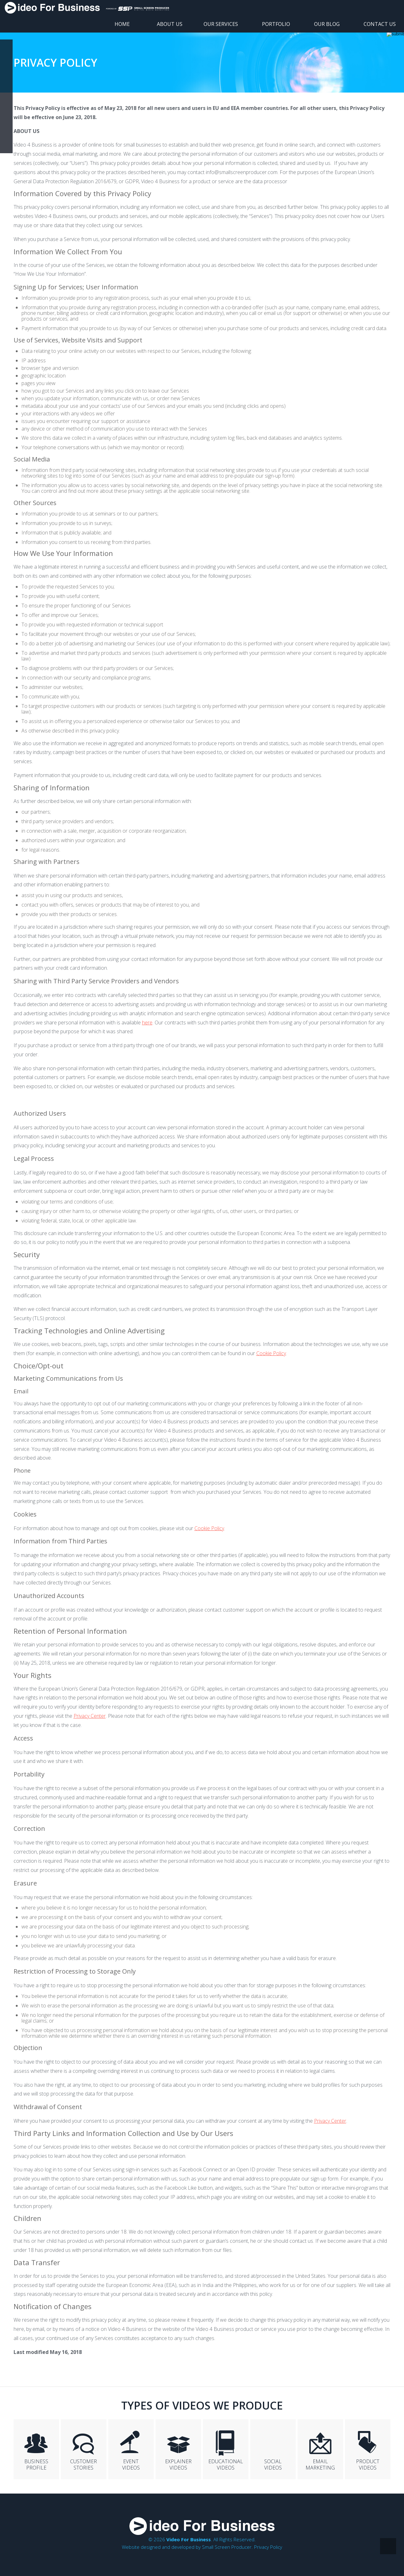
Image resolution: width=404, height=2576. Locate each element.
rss (6, 134)
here (147, 1022)
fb (6, 45)
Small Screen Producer (227, 2547)
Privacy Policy (268, 2547)
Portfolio (276, 24)
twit (6, 121)
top (388, 2546)
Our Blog (327, 24)
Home (122, 24)
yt (6, 71)
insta (6, 109)
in (6, 83)
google (6, 58)
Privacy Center (90, 1715)
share (6, 147)
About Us (169, 24)
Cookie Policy (271, 1353)
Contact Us (380, 24)
